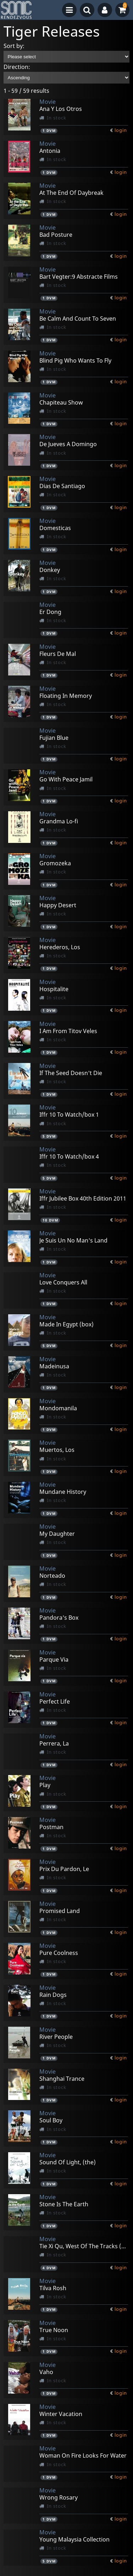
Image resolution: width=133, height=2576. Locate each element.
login (121, 130)
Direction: (17, 67)
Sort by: (14, 46)
